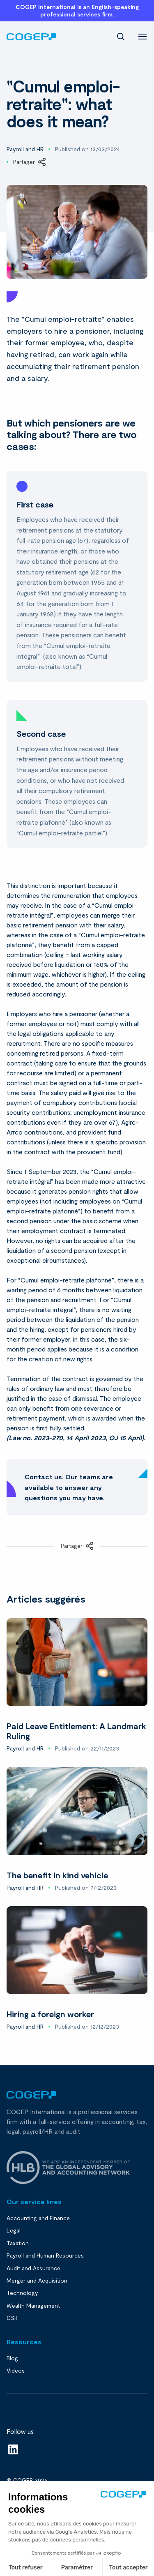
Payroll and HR (25, 149)
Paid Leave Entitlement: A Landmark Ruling (76, 1731)
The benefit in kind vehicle (57, 1875)
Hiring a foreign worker (50, 2014)
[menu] (142, 35)
